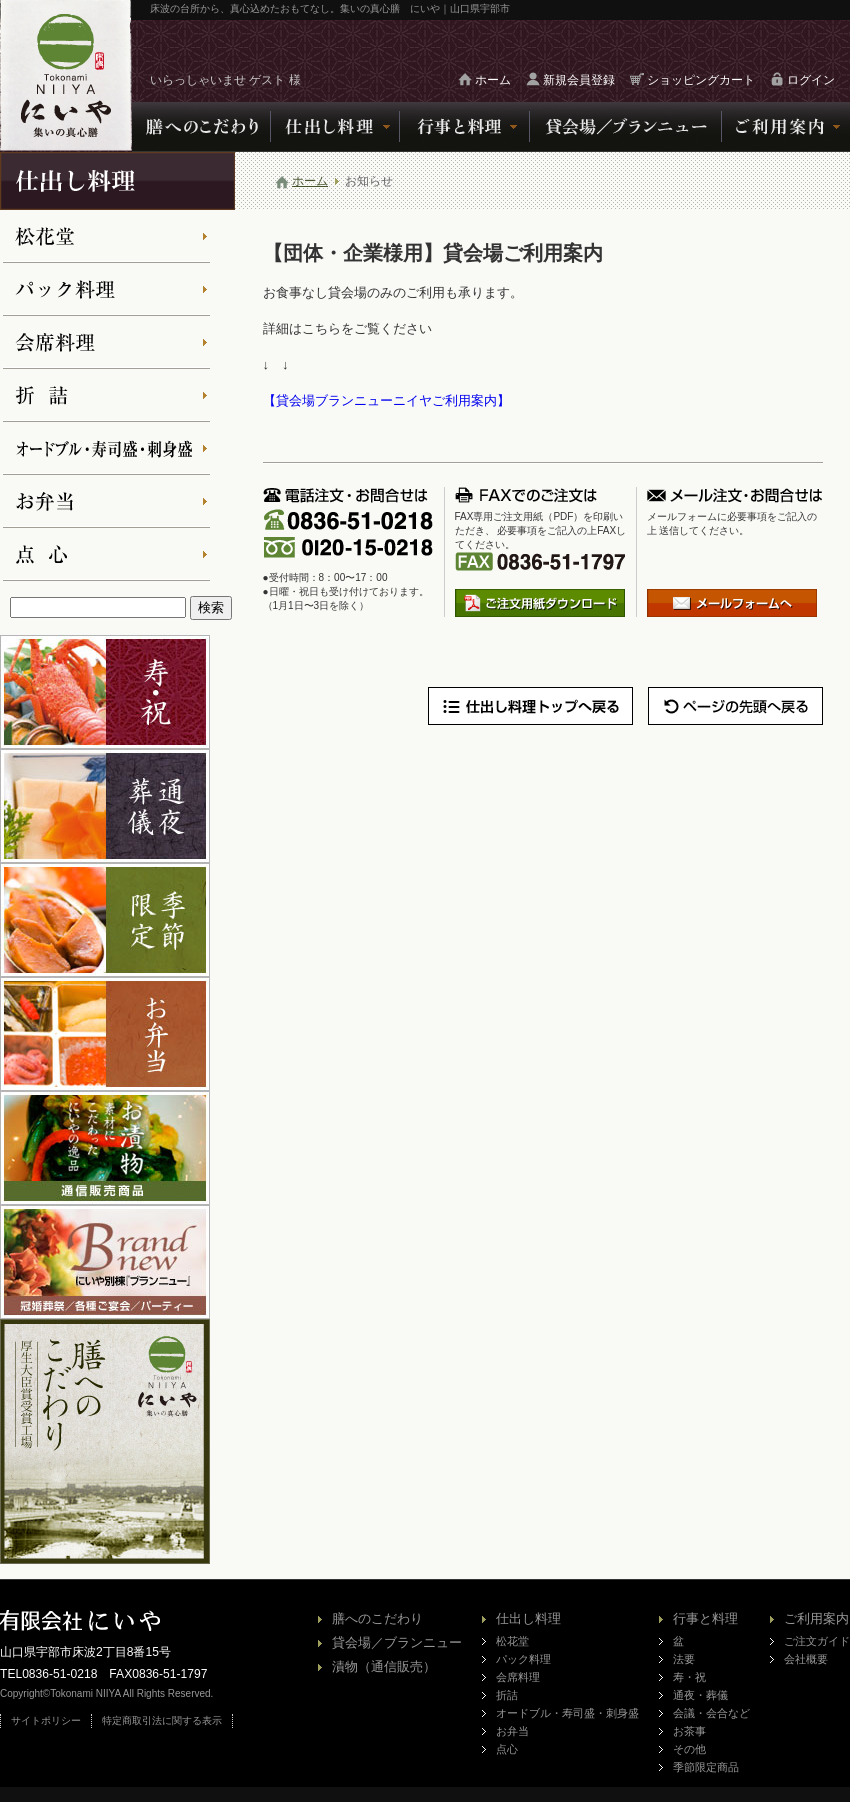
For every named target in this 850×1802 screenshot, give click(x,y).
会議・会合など (711, 1713)
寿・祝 (689, 1677)
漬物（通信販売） (384, 1666)
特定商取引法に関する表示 (162, 1720)
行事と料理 (705, 1618)
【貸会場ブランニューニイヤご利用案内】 (386, 400)
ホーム (493, 80)
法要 (684, 1659)
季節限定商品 (706, 1767)
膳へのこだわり (377, 1618)
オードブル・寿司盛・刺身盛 (567, 1713)
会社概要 (806, 1659)
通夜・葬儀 (700, 1695)
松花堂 (512, 1641)
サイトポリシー (46, 1720)
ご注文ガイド (817, 1641)
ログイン (811, 80)
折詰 (507, 1695)
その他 (689, 1749)
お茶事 (689, 1731)
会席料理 (518, 1677)
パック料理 (523, 1659)
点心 (507, 1749)
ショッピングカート (701, 80)
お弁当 (512, 1731)
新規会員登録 (579, 80)
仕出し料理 (528, 1618)
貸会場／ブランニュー (397, 1642)
